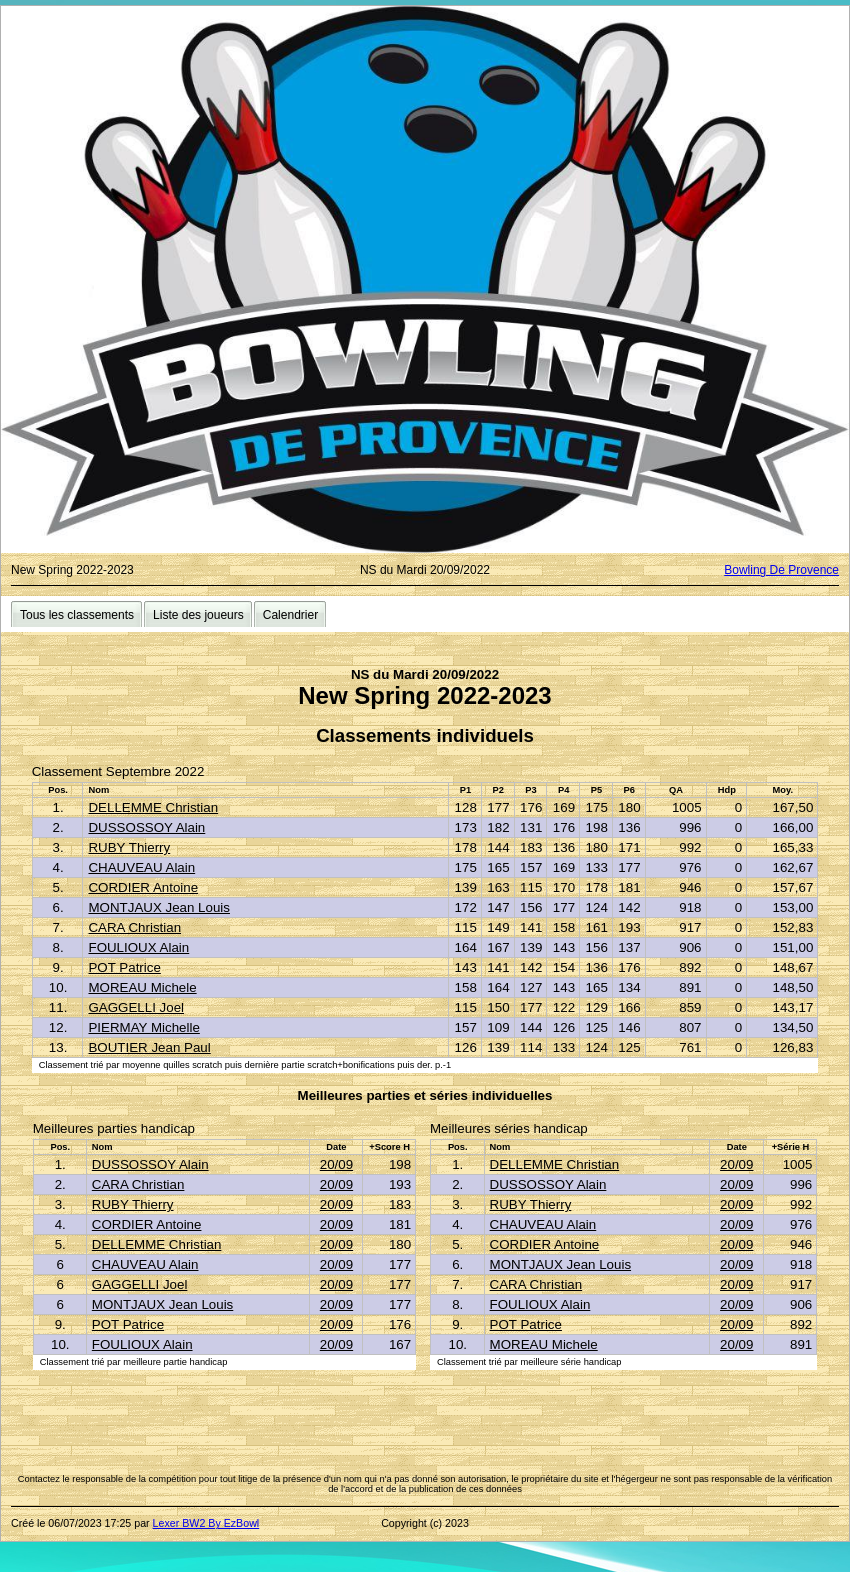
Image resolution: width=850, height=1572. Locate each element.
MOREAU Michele (142, 987)
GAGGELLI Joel (136, 1007)
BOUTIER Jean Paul (149, 1047)
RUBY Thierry (129, 847)
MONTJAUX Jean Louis (158, 907)
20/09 (336, 1164)
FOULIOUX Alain (138, 947)
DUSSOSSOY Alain (146, 827)
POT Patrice (124, 967)
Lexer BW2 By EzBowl (206, 1523)
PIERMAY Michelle (143, 1027)
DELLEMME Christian (153, 807)
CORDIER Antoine (143, 887)
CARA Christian (134, 927)
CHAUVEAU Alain (141, 867)
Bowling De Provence (781, 570)
